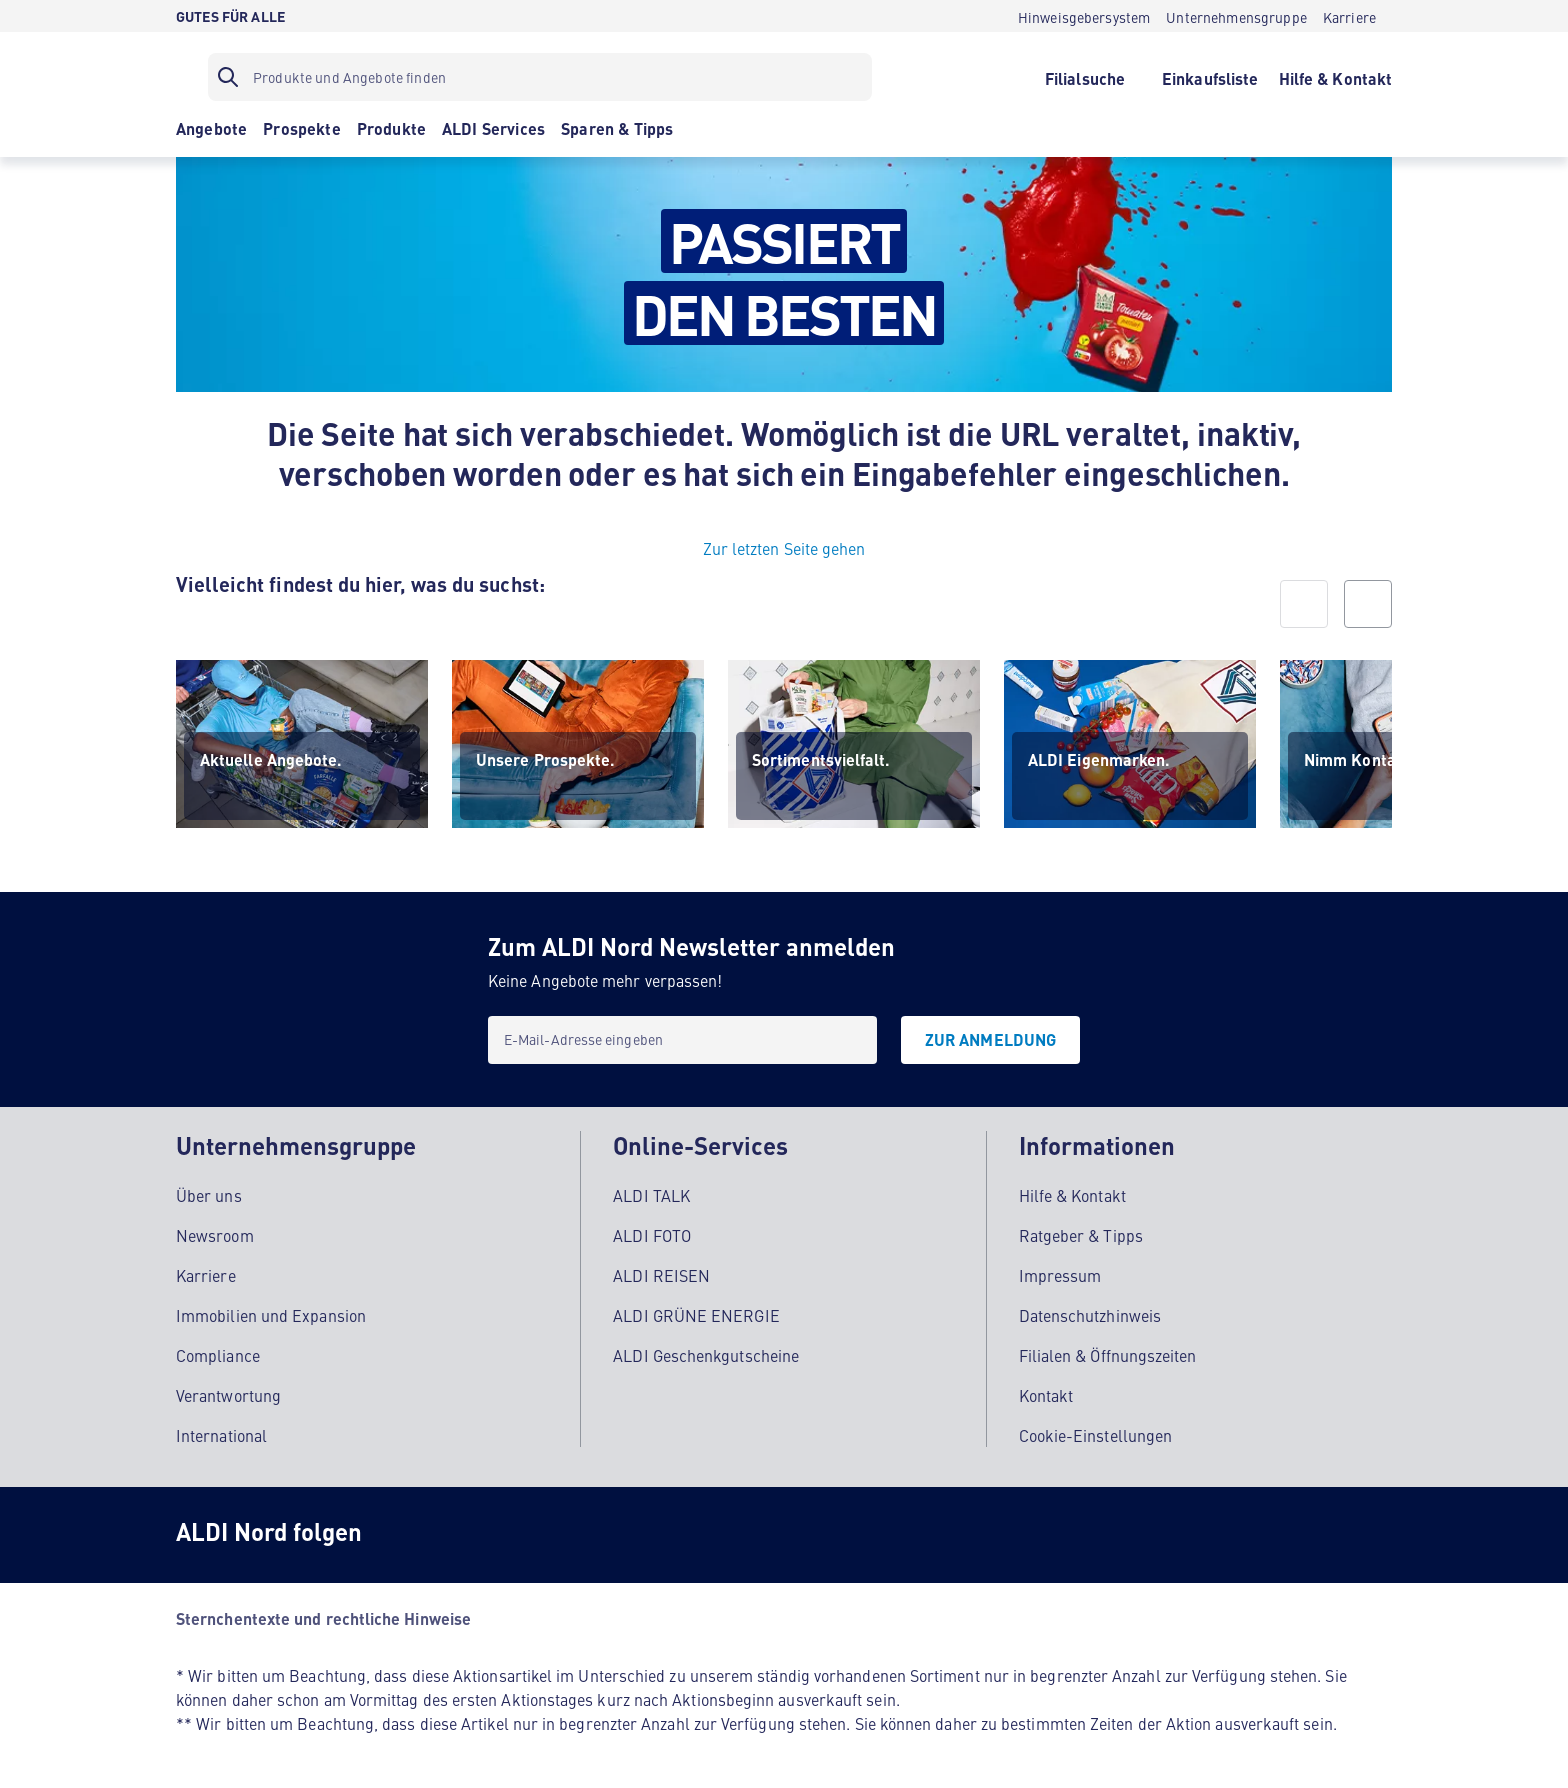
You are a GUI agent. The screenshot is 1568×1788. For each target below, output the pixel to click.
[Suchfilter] (540, 77)
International (221, 1432)
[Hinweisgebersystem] (1084, 16)
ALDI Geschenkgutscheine (706, 1352)
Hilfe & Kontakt (1072, 1192)
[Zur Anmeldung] (990, 1040)
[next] (1368, 604)
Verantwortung (228, 1392)
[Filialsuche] (1084, 77)
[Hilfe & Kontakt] (1335, 77)
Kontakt (1046, 1392)
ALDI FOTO (652, 1232)
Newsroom (215, 1232)
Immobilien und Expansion (271, 1312)
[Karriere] (1349, 16)
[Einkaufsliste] (1210, 77)
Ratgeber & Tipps (1081, 1232)
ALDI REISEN (661, 1272)
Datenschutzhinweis (1090, 1312)
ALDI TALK (651, 1192)
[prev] (1304, 604)
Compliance (218, 1352)
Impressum (1060, 1272)
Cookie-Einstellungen (1096, 1432)
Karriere (206, 1272)
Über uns (209, 1192)
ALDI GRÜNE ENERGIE (696, 1312)
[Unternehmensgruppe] (1236, 16)
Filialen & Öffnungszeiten (1108, 1352)
